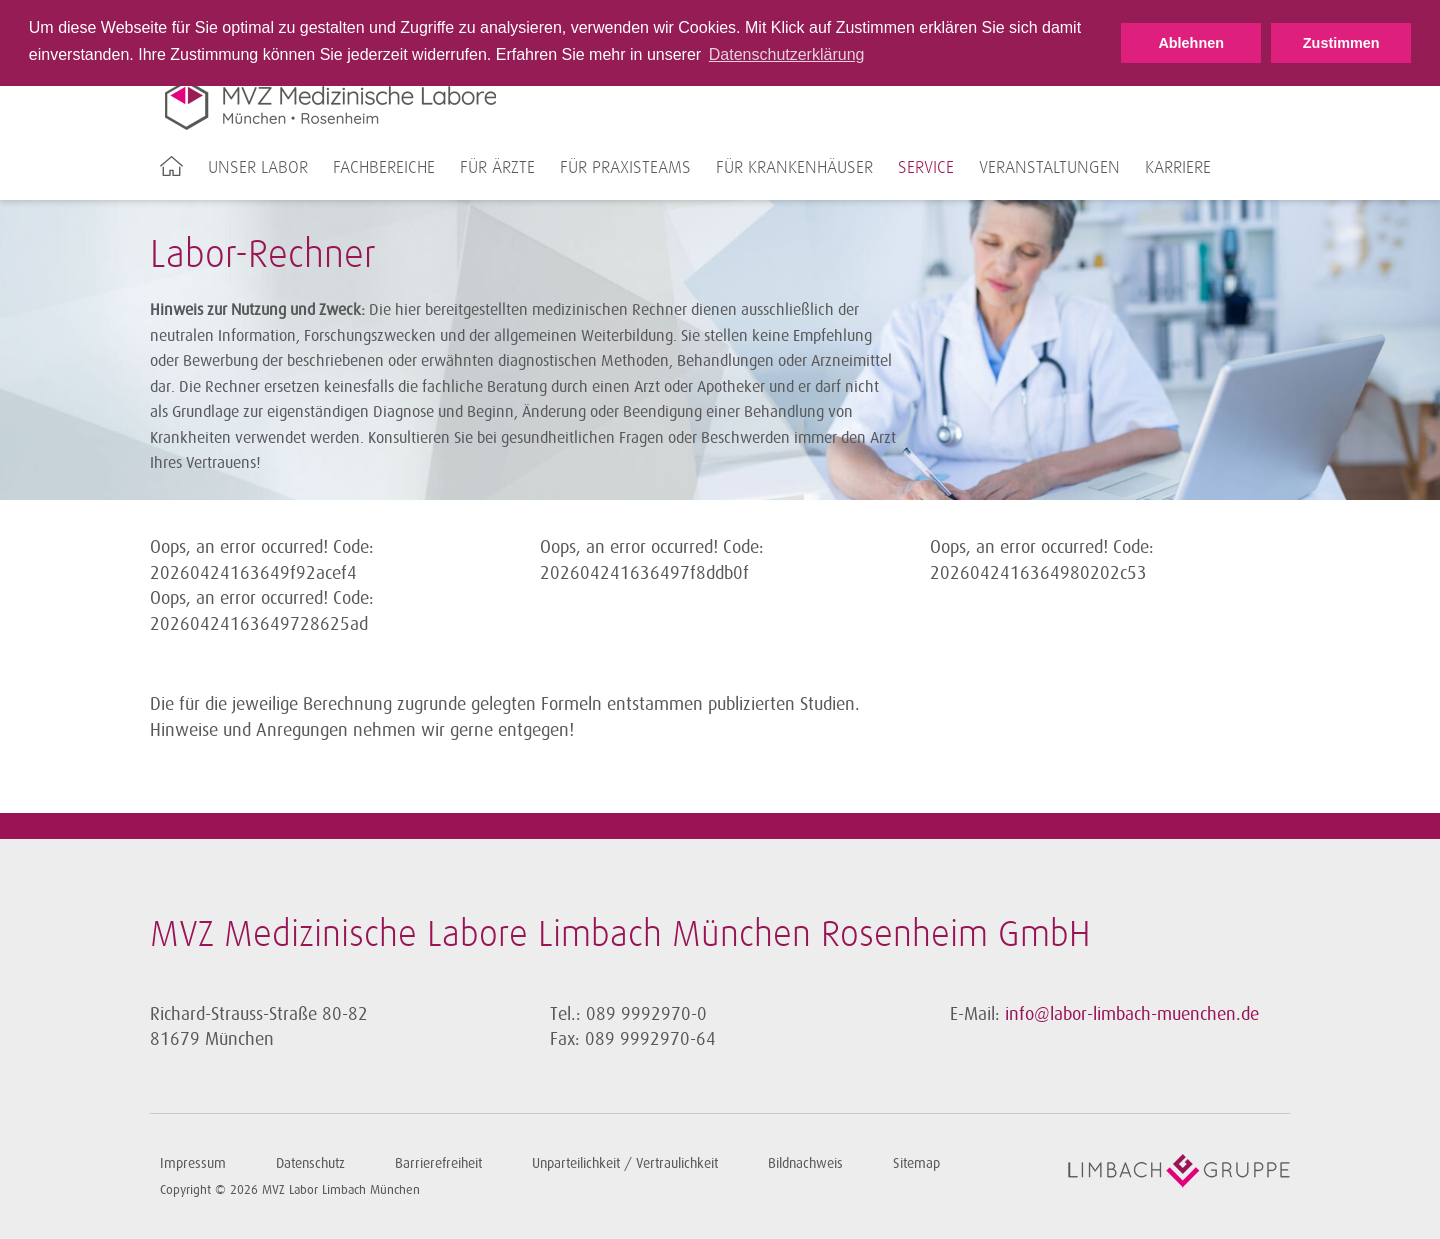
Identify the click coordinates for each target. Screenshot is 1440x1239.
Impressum (193, 1163)
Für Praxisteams (625, 168)
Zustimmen (1341, 43)
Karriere (1178, 168)
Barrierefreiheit (438, 1163)
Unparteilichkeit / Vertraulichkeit (625, 1163)
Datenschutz (310, 1163)
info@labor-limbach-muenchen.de (1132, 1014)
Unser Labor (258, 168)
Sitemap (916, 1163)
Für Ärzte (497, 168)
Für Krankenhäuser (794, 168)
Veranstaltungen (1049, 168)
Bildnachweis (805, 1163)
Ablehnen (1191, 43)
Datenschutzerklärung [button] (787, 54)
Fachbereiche (384, 168)
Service (926, 168)
